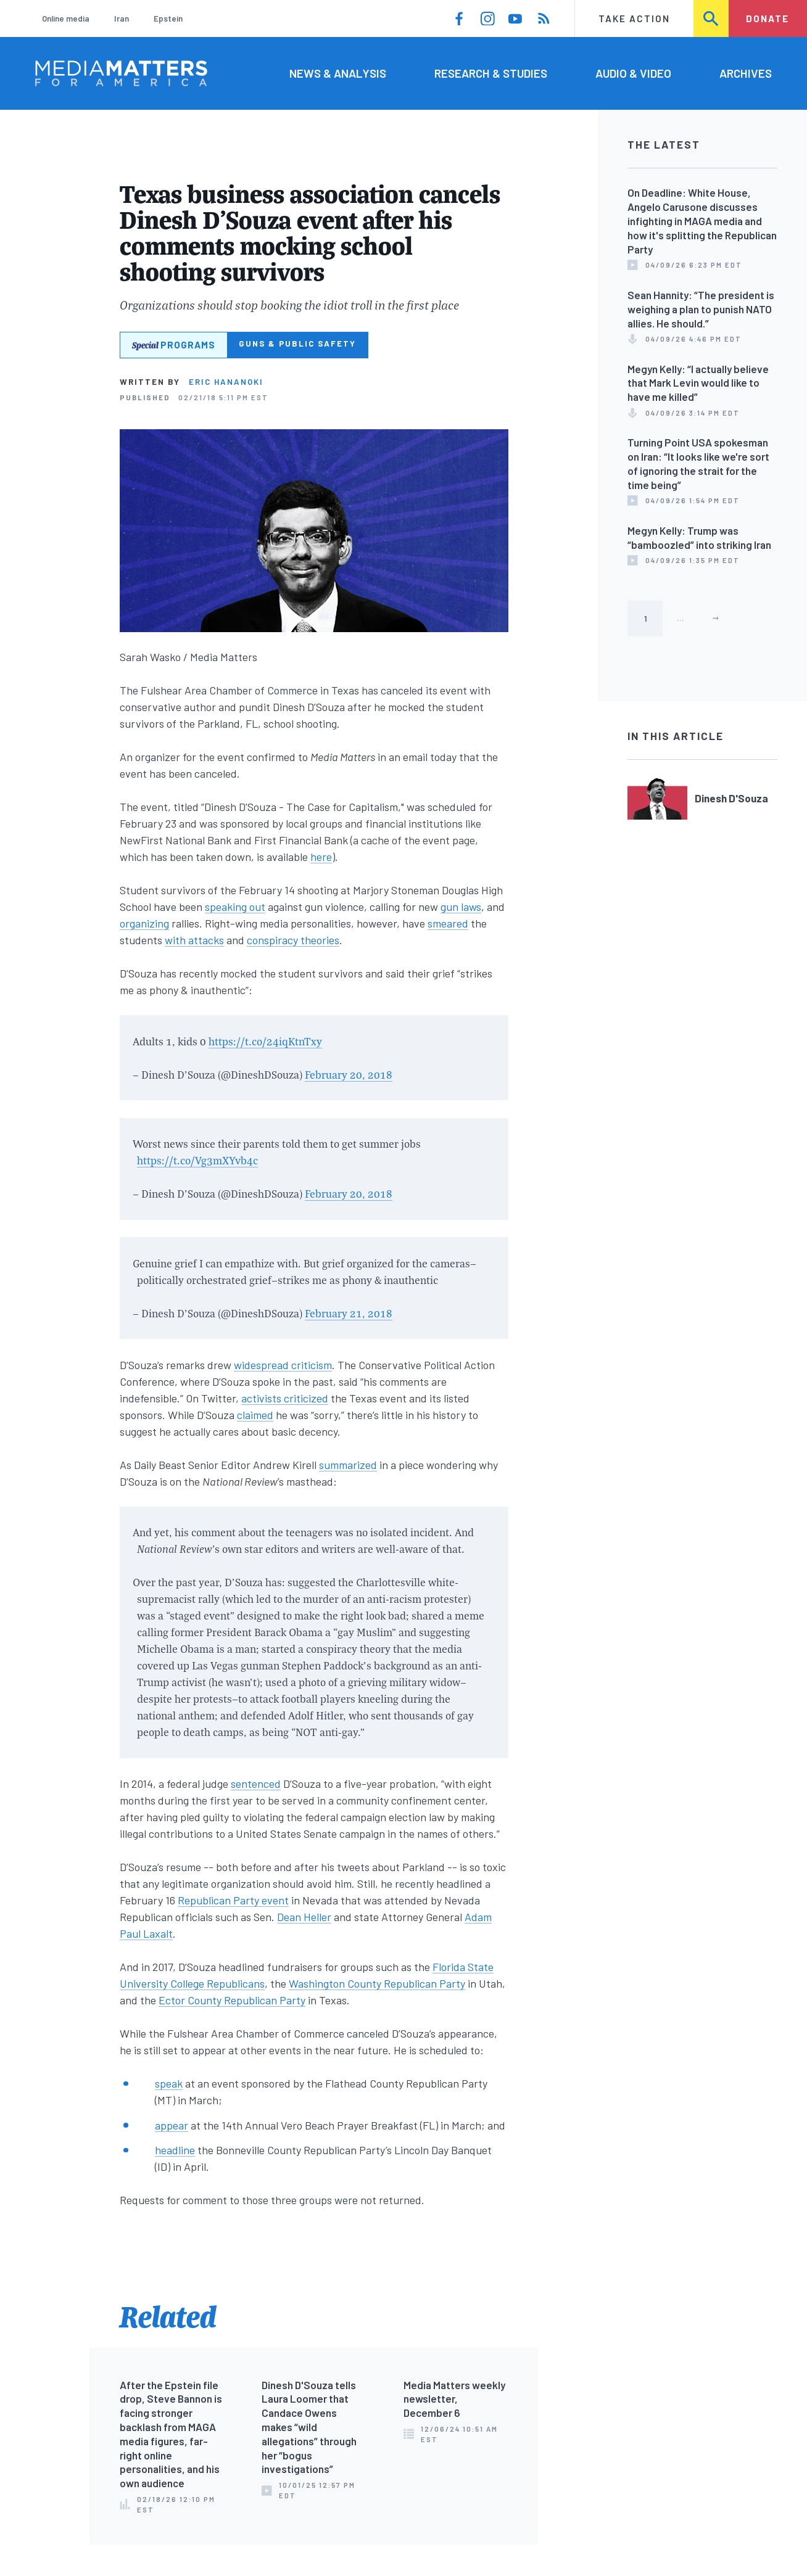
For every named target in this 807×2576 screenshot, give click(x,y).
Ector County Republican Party (232, 2000)
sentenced (256, 1783)
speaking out (235, 906)
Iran (121, 18)
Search (712, 18)
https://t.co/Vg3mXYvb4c (197, 1160)
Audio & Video (633, 73)
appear (171, 2125)
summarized (348, 1464)
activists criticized (284, 1398)
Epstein (168, 18)
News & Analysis (337, 73)
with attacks (194, 940)
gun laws (461, 906)
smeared (448, 923)
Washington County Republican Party (377, 1983)
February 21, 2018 (348, 1313)
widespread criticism (283, 1365)
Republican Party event (233, 1900)
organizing (144, 923)
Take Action (634, 18)
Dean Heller (304, 1917)
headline (175, 2150)
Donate (767, 18)
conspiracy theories (293, 940)
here (321, 856)
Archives (745, 73)
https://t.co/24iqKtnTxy (265, 1041)
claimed (255, 1415)
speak (169, 2083)
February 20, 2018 (348, 1075)
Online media (65, 18)
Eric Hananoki (226, 382)
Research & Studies (490, 73)
